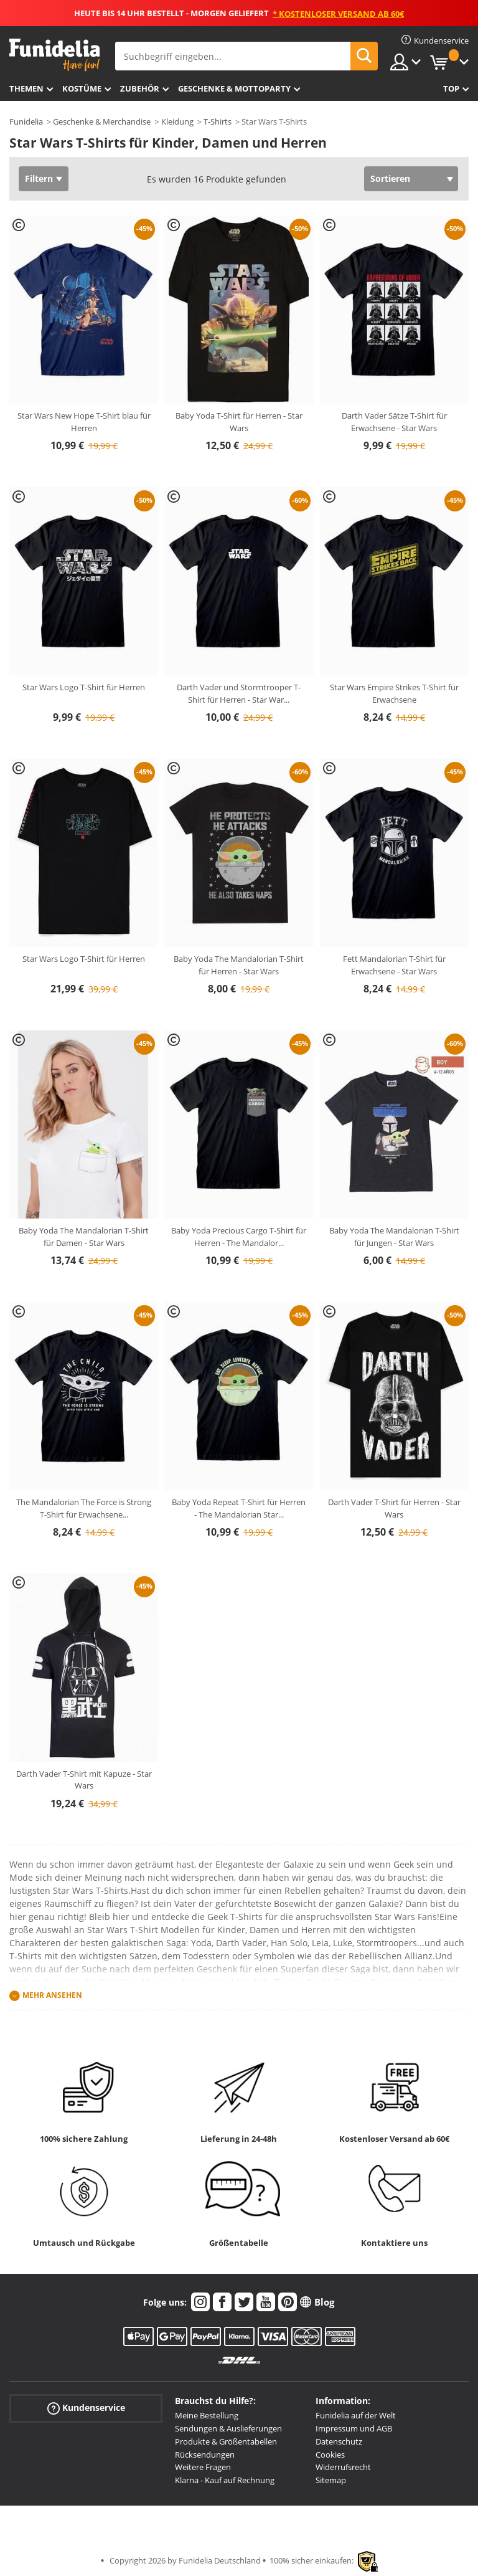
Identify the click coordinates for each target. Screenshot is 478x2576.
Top (451, 88)
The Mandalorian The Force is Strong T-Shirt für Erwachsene (83, 1508)
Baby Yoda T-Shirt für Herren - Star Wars (239, 422)
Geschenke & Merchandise (102, 121)
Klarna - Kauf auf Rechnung (224, 2480)
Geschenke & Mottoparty (234, 88)
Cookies (330, 2454)
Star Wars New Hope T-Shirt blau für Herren (84, 422)
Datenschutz (339, 2441)
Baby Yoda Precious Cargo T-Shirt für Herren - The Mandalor (238, 1236)
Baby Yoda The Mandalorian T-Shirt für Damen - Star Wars (84, 1236)
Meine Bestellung (206, 2415)
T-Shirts (218, 121)
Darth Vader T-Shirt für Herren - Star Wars (394, 1508)
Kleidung (177, 121)
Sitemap (331, 2480)
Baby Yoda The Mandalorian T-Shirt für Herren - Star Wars (239, 965)
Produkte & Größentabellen (226, 2441)
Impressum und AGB (354, 2428)
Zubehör (139, 88)
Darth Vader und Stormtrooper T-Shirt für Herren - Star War (239, 693)
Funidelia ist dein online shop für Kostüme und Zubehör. (54, 55)
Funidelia (26, 121)
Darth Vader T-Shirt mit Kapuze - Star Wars (84, 1780)
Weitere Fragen (203, 2467)
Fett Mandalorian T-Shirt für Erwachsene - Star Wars (394, 965)
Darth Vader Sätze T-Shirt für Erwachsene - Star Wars (394, 422)
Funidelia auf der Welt (356, 2415)
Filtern (39, 178)
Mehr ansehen (52, 1995)
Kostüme (81, 88)
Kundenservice (86, 2408)
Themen (26, 88)
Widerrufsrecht (343, 2467)
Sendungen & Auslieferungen (228, 2428)
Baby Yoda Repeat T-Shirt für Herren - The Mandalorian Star (239, 1508)
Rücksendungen (205, 2454)
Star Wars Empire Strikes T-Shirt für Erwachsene (394, 693)
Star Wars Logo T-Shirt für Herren (83, 687)
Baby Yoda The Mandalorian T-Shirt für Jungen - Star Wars (394, 1236)
